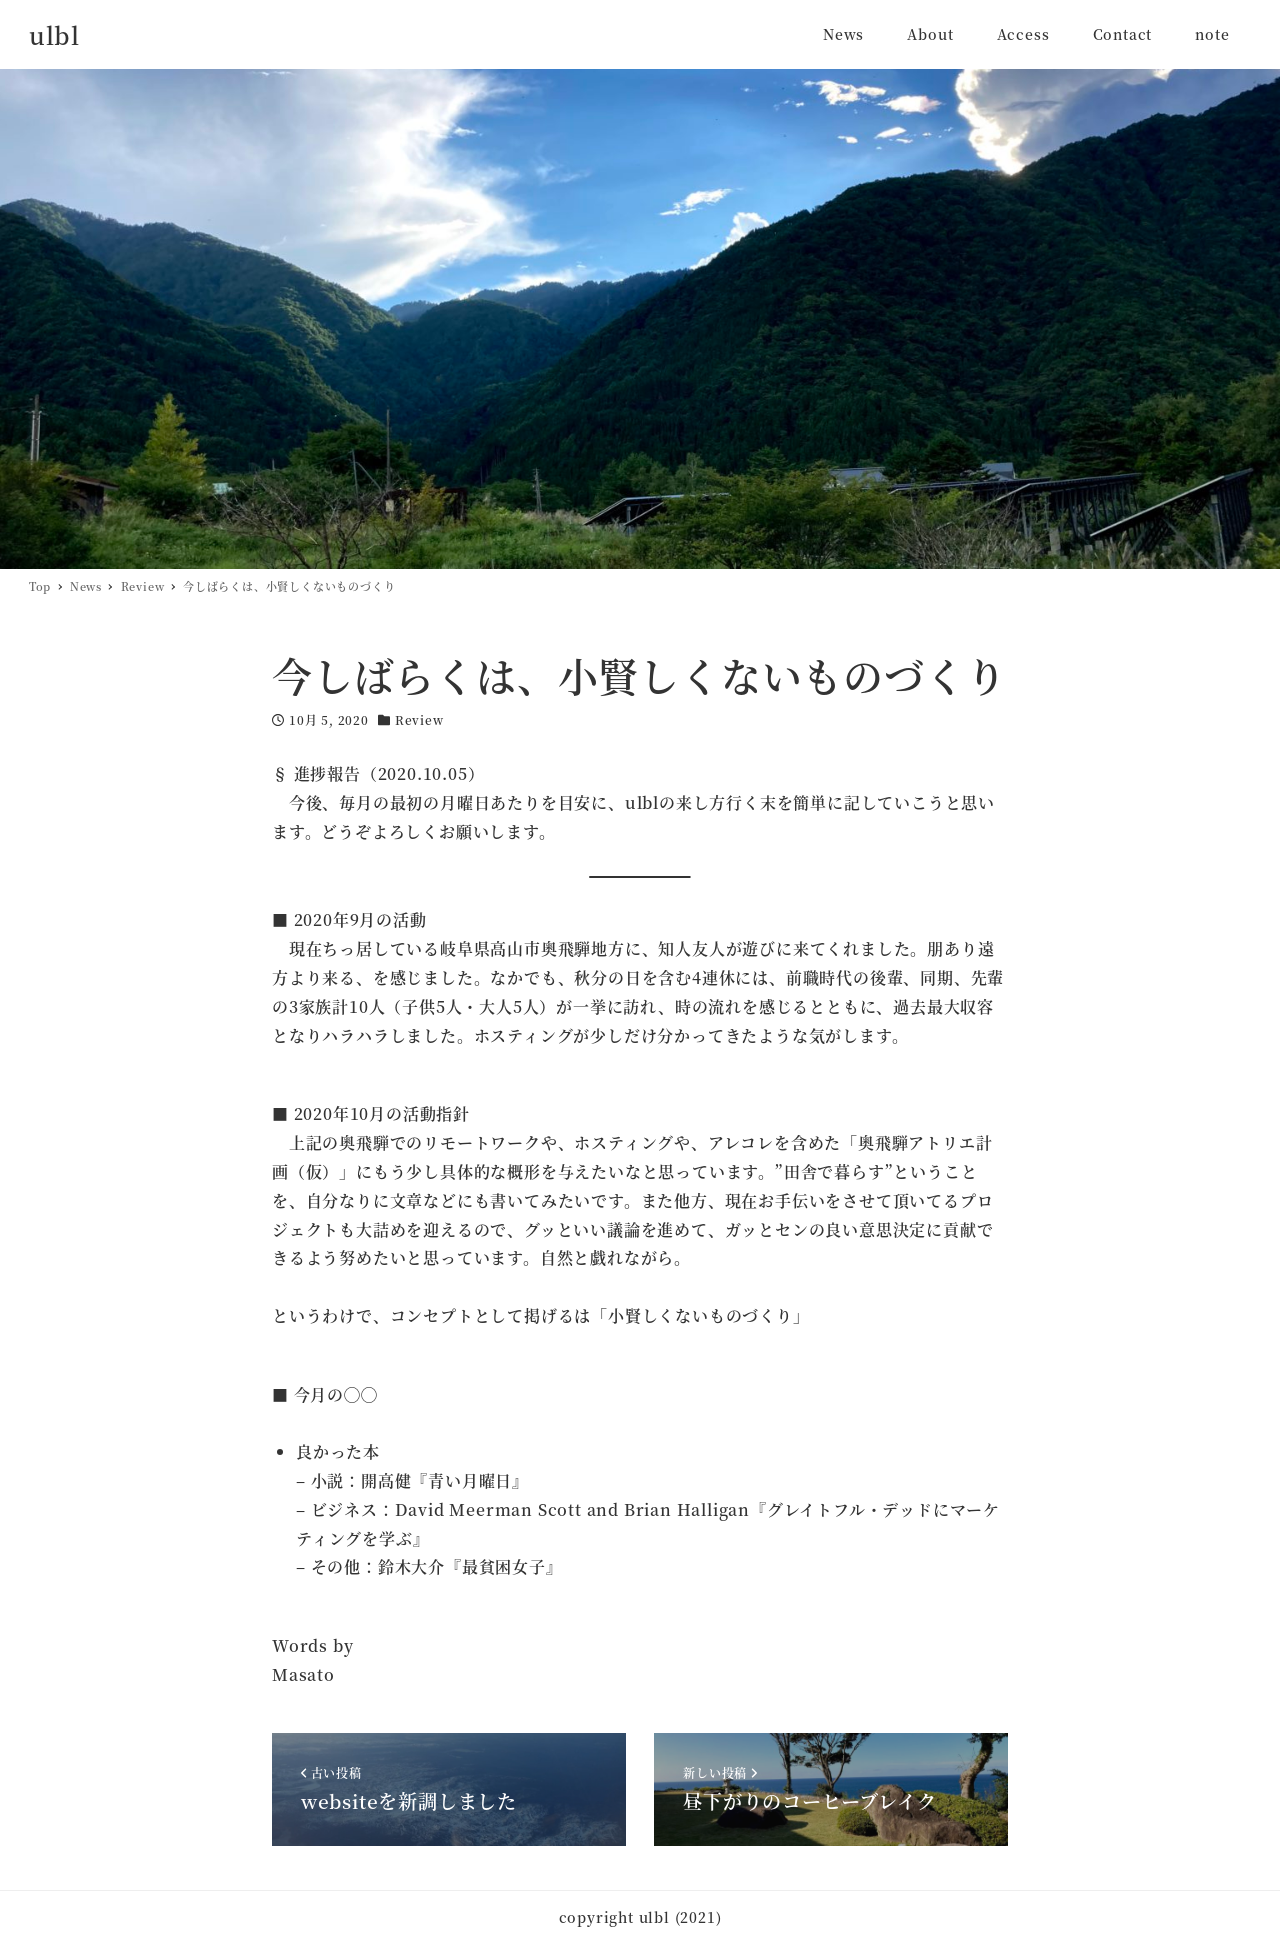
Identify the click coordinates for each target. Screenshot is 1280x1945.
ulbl (54, 34)
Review (419, 719)
